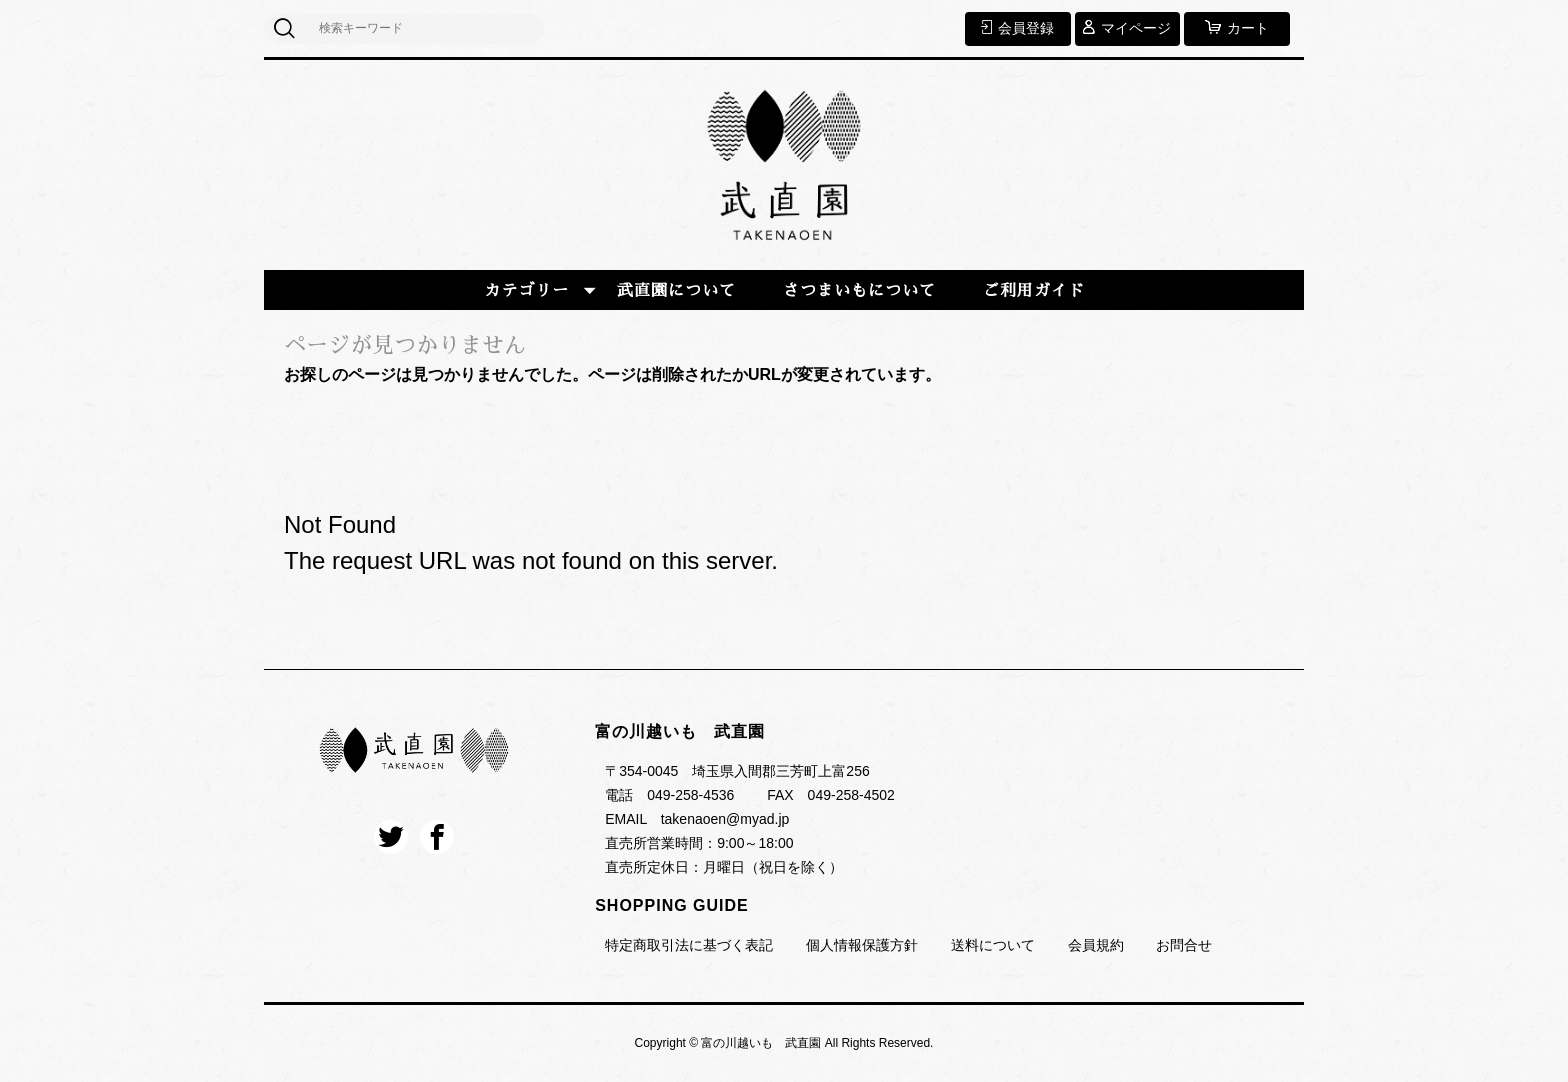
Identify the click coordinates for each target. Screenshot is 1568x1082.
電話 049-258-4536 (669, 795)
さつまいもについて (859, 291)
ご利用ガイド (1034, 291)
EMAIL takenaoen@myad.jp (697, 819)
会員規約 (1096, 945)
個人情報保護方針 (862, 945)
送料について (993, 945)
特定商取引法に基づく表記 (689, 945)
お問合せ (1184, 945)
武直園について (676, 291)
